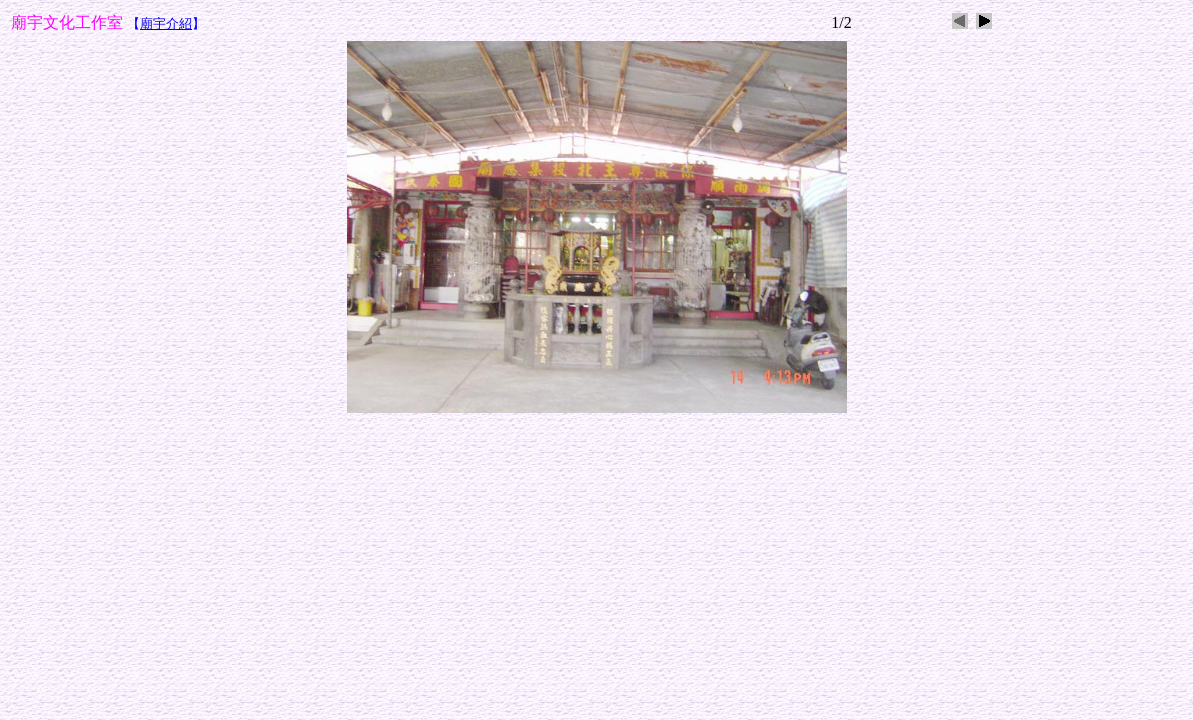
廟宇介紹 (166, 23)
